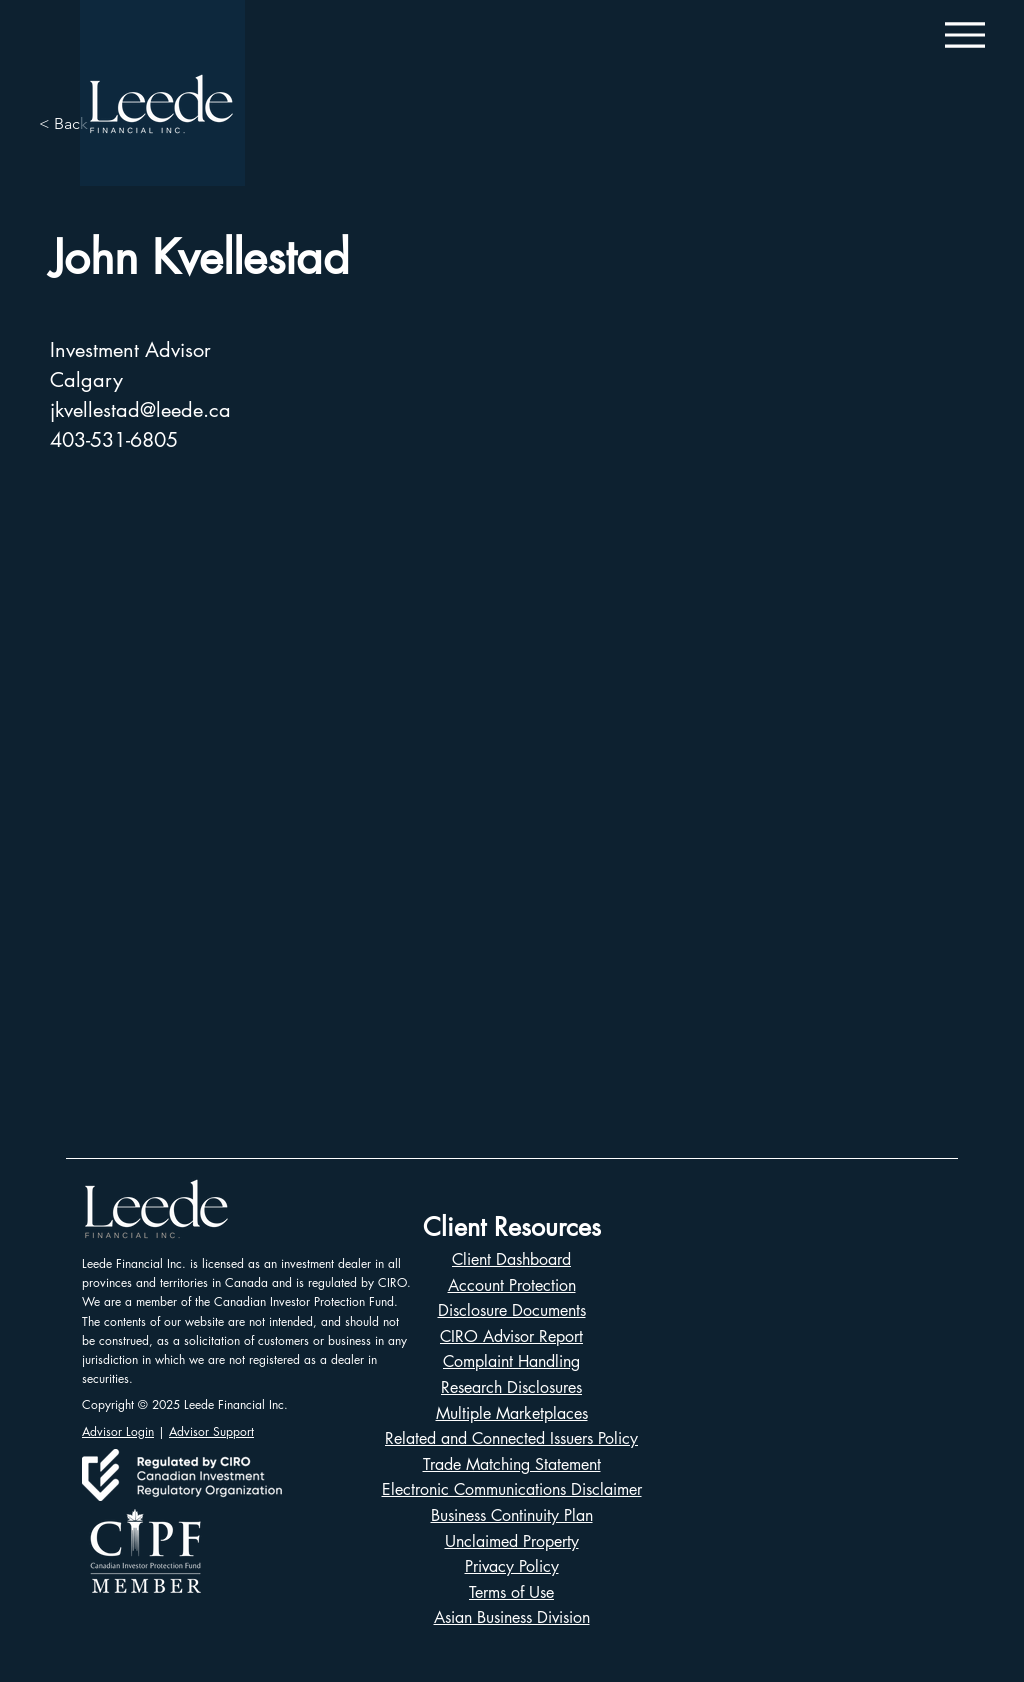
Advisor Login (118, 1431)
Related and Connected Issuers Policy (511, 1438)
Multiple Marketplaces (512, 1413)
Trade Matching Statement (512, 1464)
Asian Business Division (512, 1617)
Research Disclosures (511, 1387)
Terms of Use (511, 1592)
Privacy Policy (512, 1566)
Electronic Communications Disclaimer (512, 1489)
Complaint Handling (511, 1361)
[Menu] (964, 34)
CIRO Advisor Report (511, 1336)
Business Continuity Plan (512, 1515)
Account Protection (512, 1285)
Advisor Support (211, 1431)
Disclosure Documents (512, 1310)
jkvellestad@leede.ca (140, 410)
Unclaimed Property (512, 1541)
